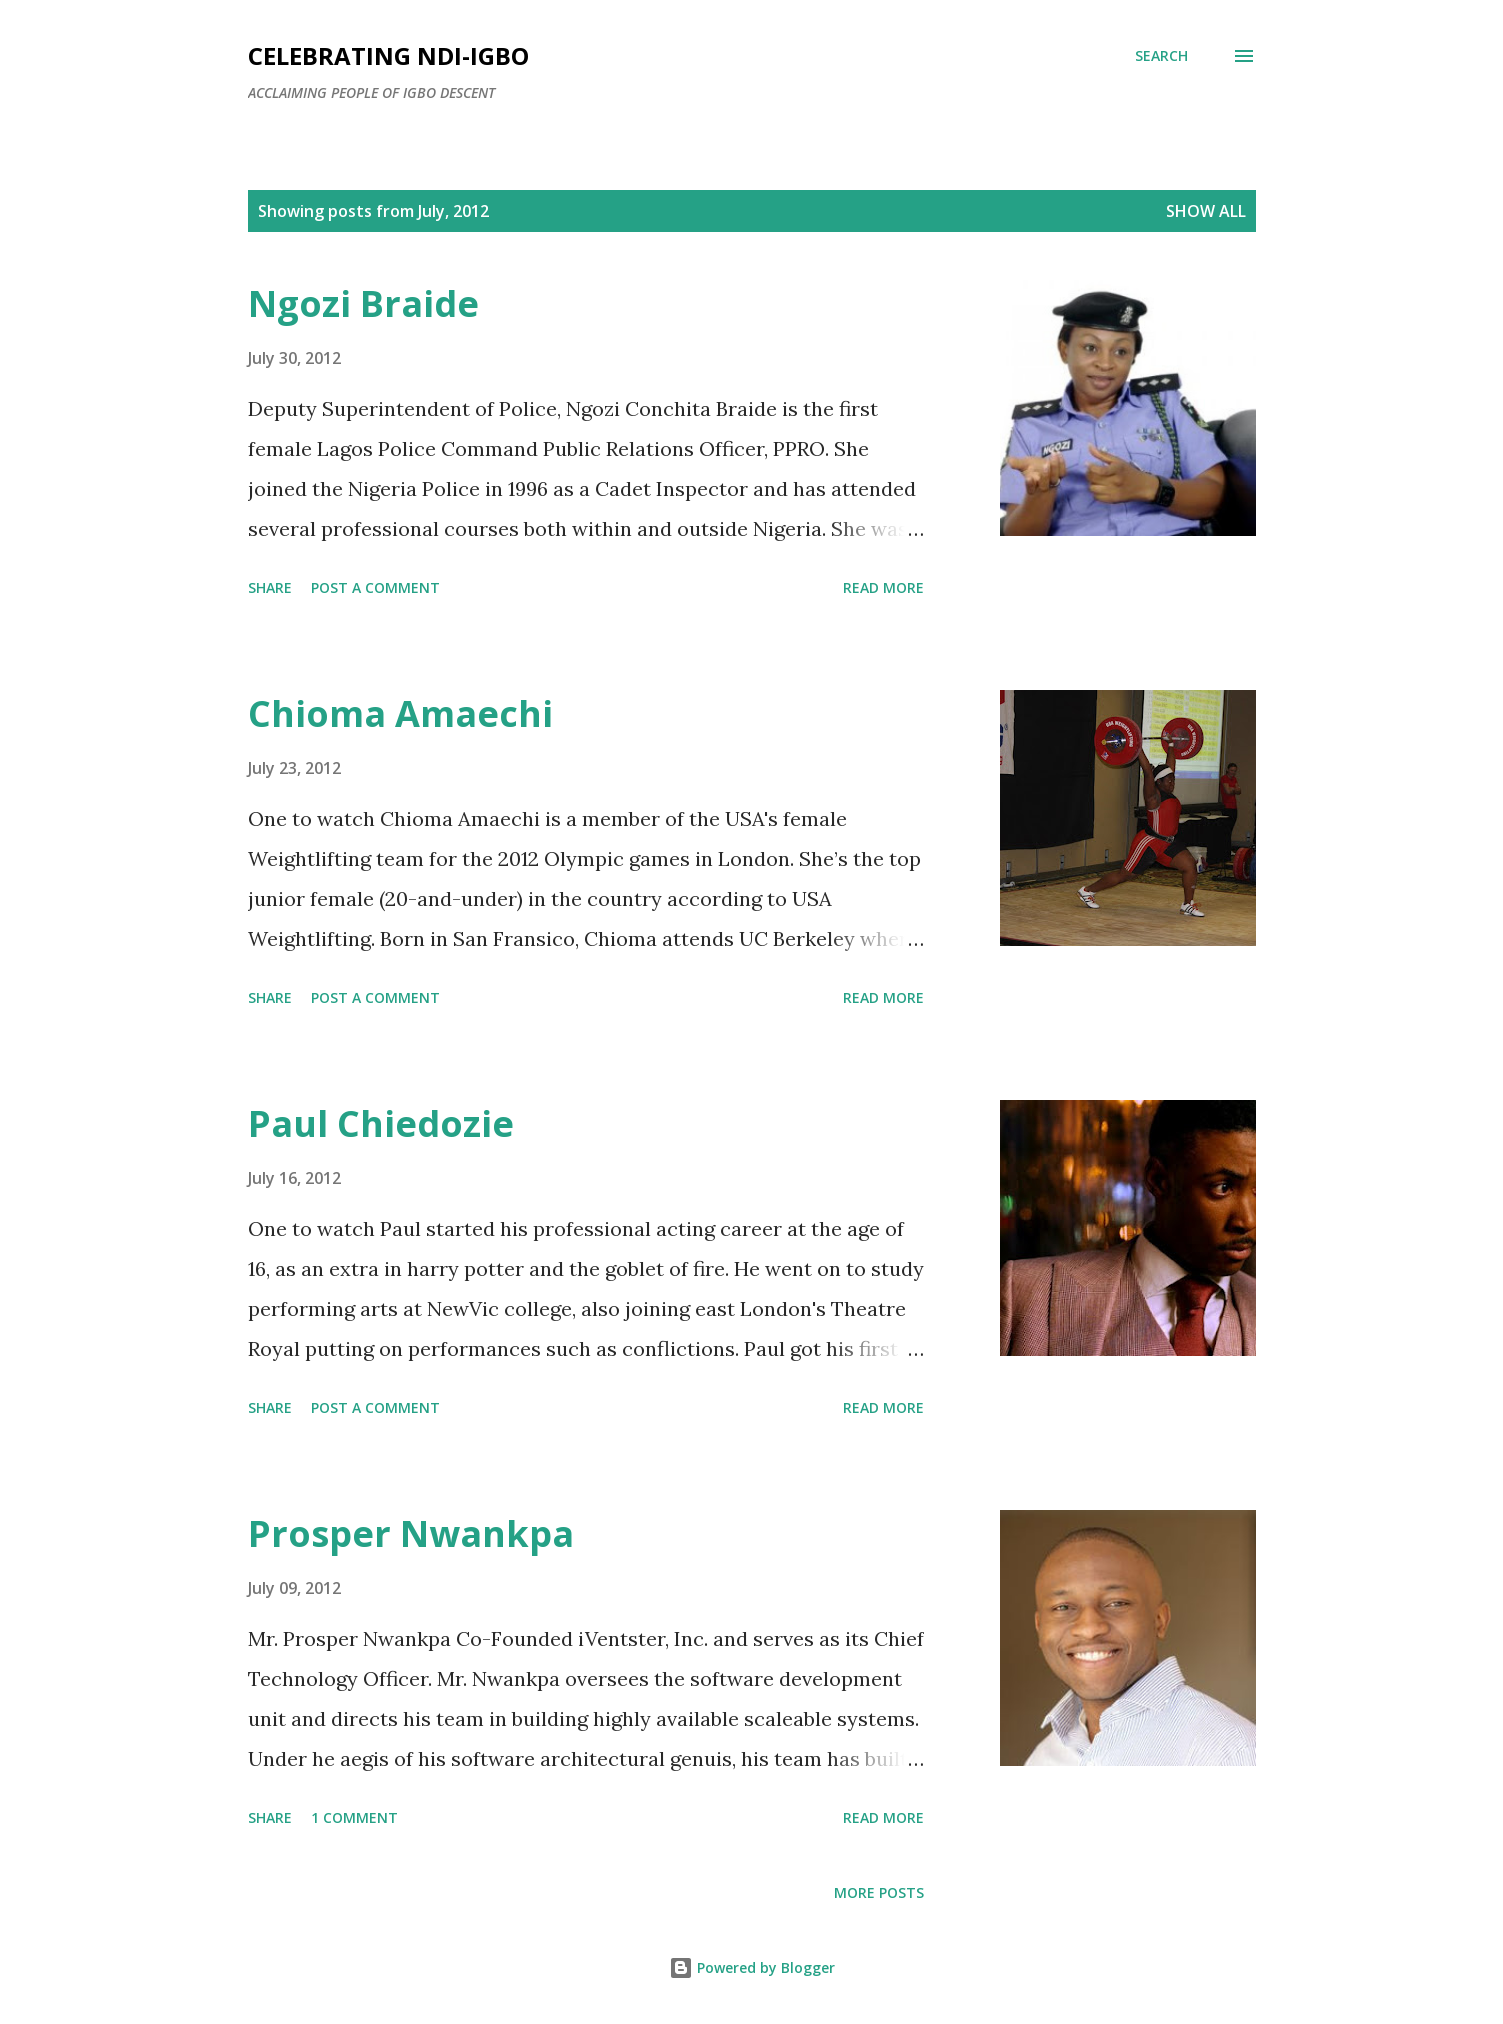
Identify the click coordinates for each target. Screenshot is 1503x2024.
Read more (883, 587)
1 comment (354, 1817)
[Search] (1161, 56)
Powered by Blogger (752, 1967)
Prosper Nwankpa (411, 1533)
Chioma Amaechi (400, 713)
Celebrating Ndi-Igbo (388, 55)
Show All (1206, 211)
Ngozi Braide (363, 303)
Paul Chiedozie (381, 1123)
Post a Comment (375, 587)
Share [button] (270, 587)
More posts (879, 1892)
